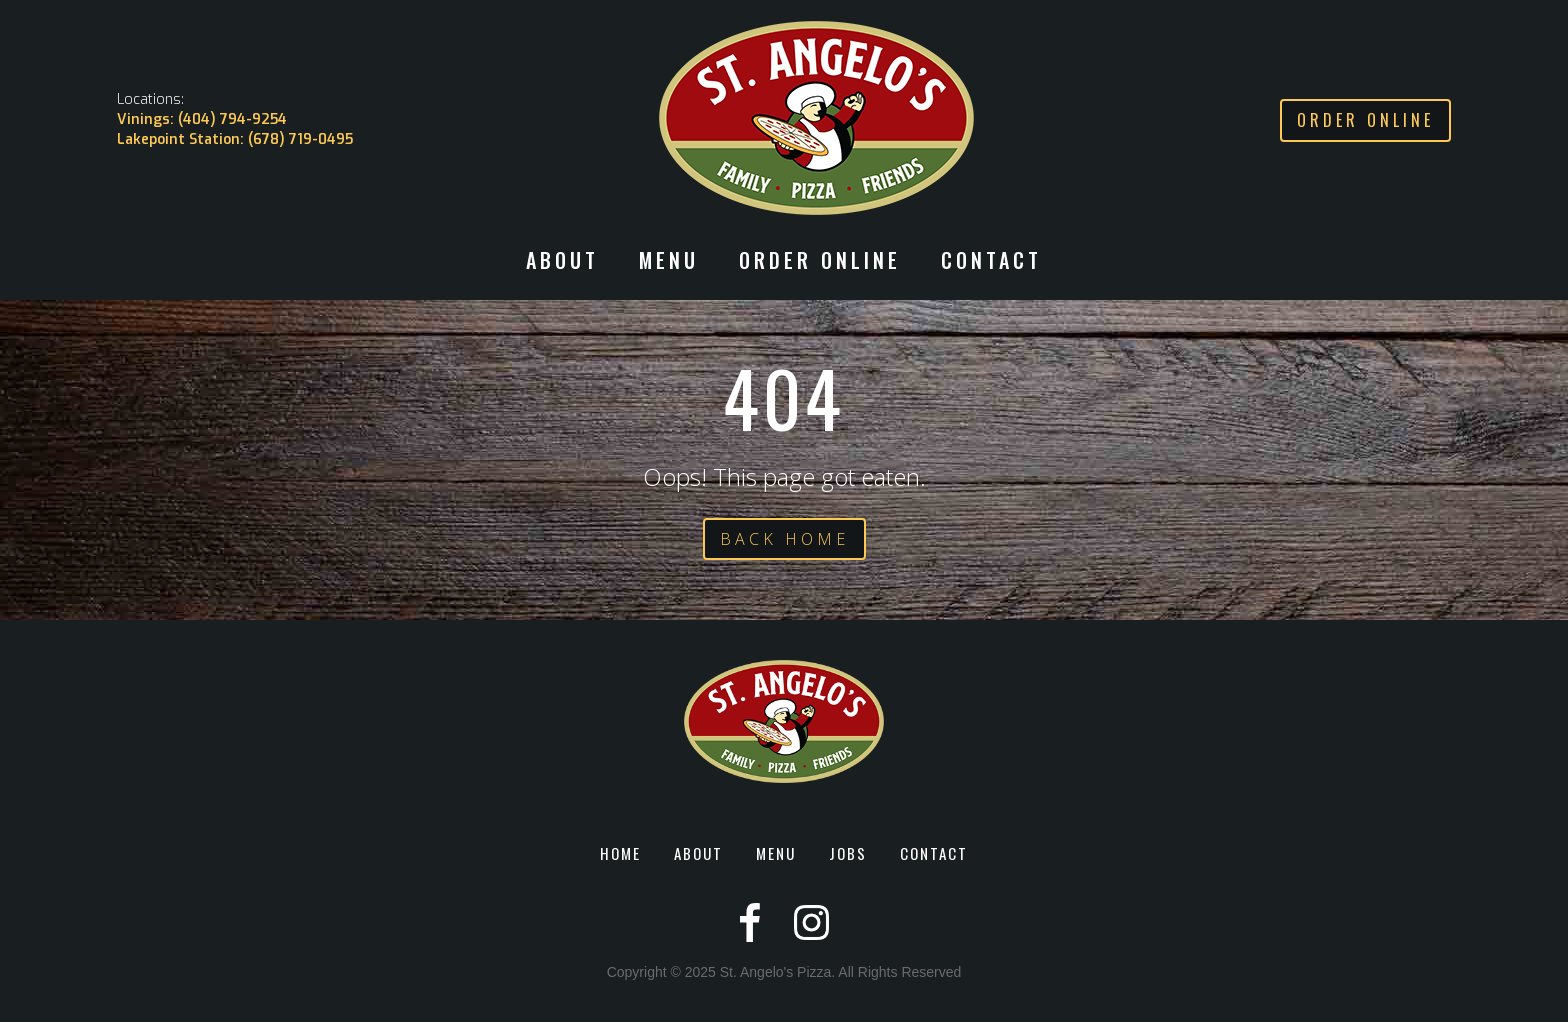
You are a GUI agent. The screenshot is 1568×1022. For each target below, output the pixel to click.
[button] (562, 270)
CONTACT (991, 262)
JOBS (848, 853)
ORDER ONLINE (820, 262)
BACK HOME (784, 539)
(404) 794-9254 (232, 119)
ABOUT (698, 853)
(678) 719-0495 (300, 139)
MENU (776, 853)
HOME (620, 853)
